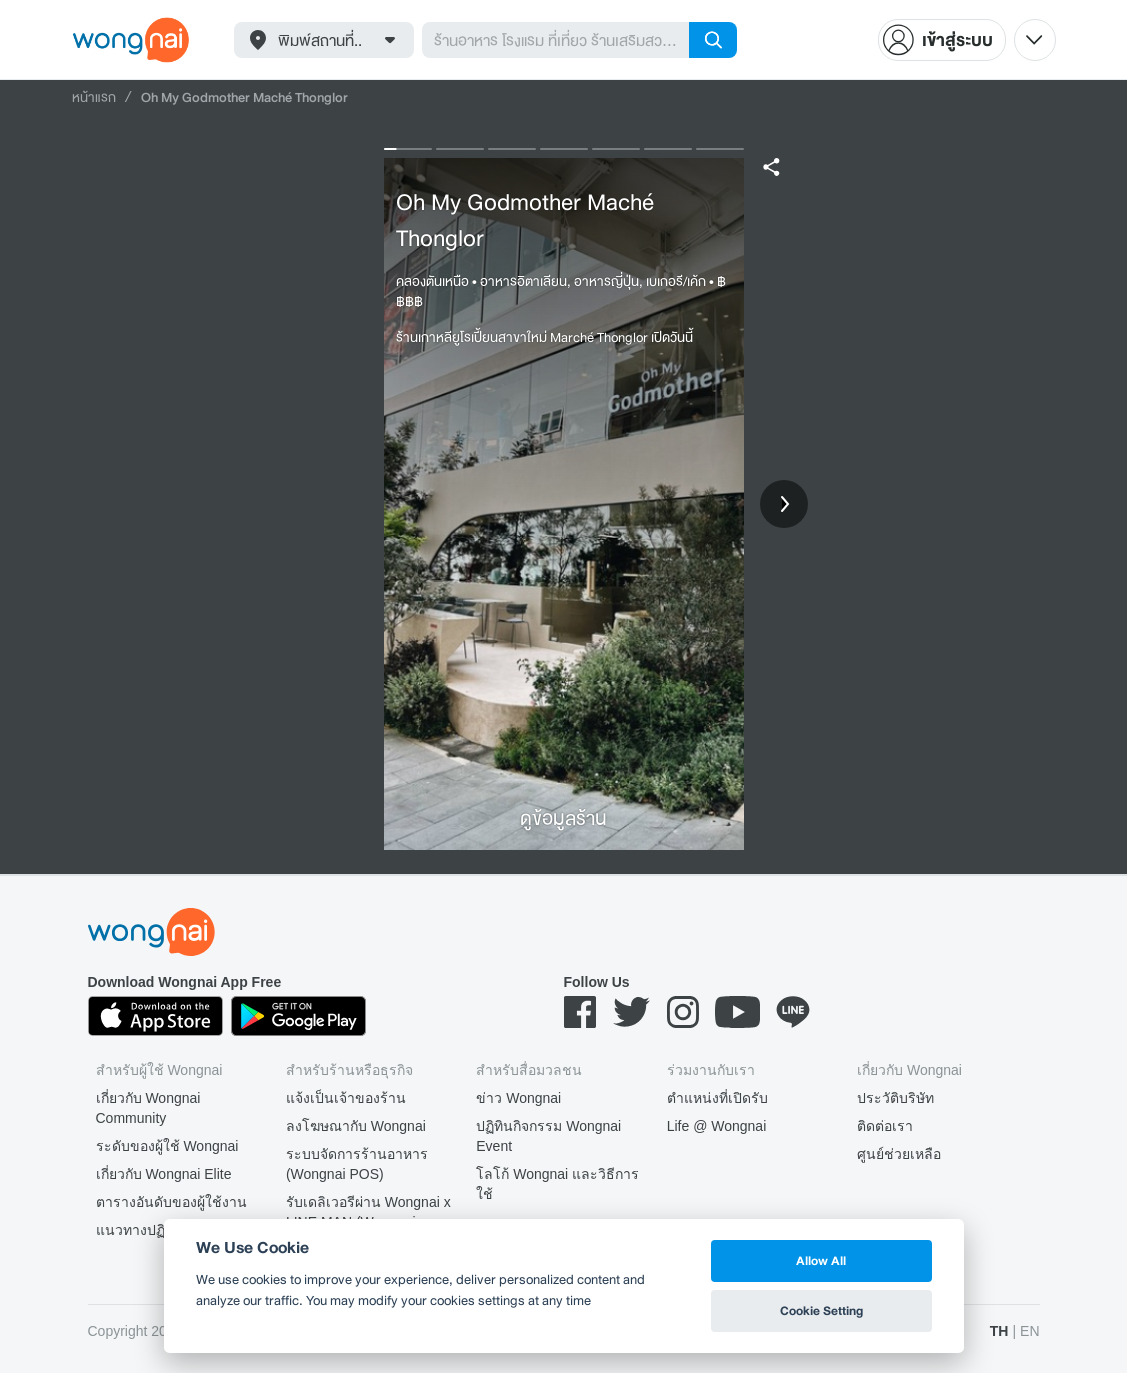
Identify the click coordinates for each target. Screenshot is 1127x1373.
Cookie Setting (821, 1310)
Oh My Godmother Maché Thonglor (525, 219)
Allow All (821, 1260)
